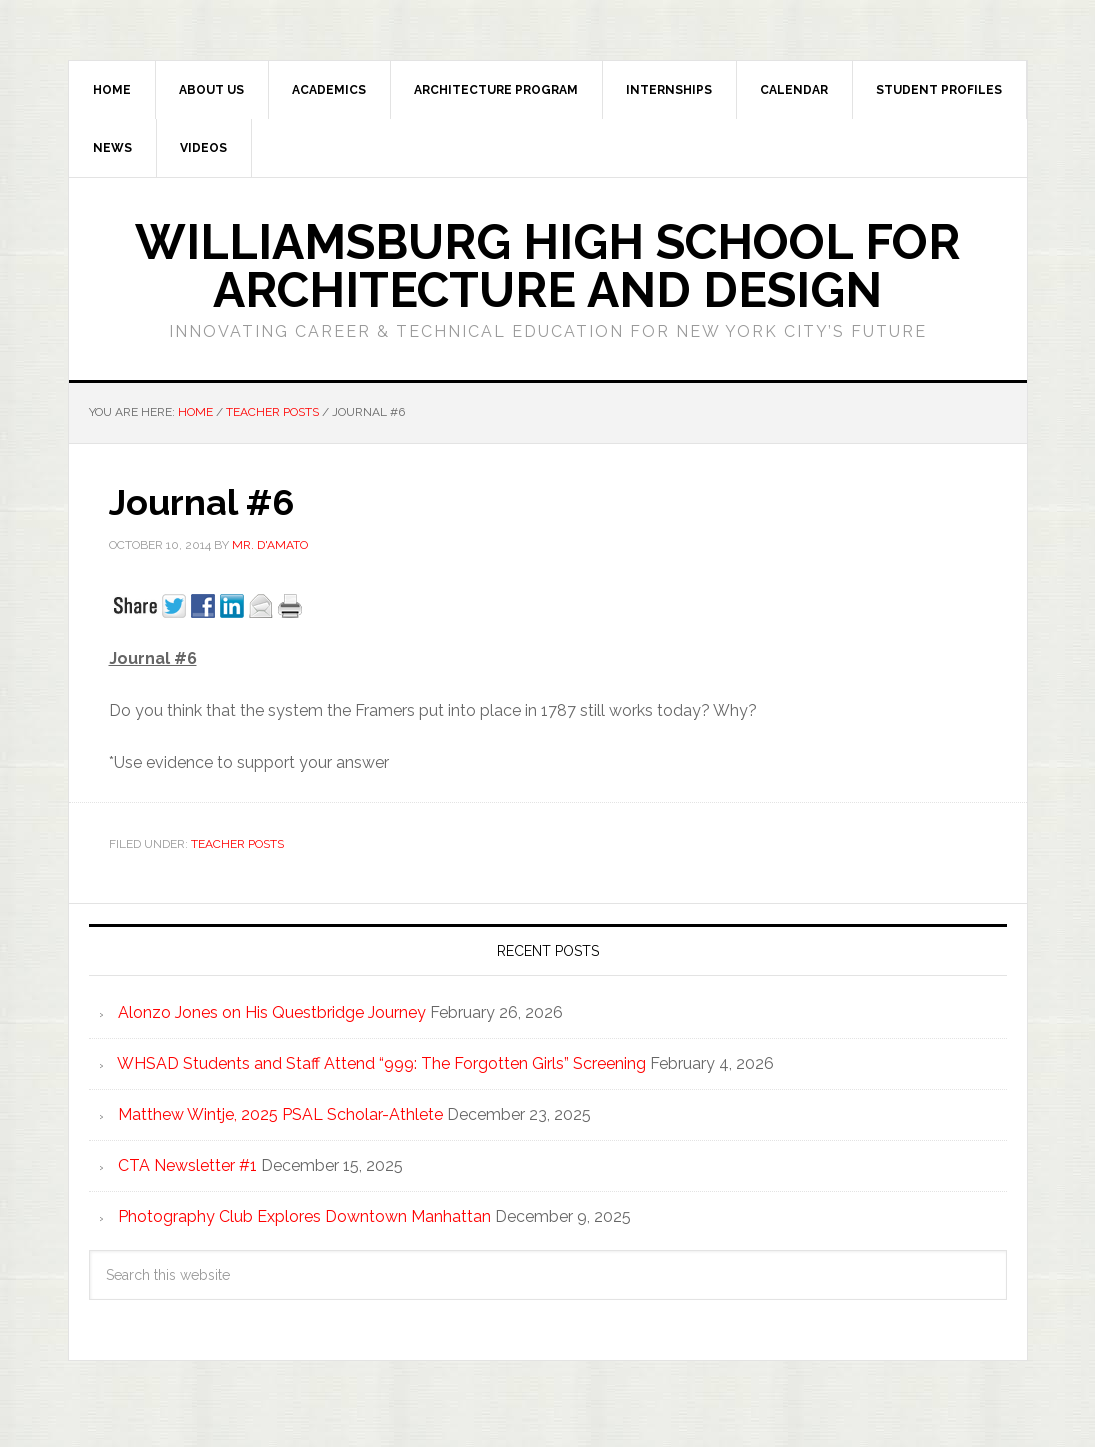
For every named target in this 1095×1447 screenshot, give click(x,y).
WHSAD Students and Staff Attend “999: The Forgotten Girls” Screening (381, 1063)
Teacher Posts (237, 844)
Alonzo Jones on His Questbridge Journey (272, 1012)
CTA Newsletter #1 (187, 1165)
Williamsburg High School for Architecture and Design (547, 266)
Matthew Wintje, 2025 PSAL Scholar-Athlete (280, 1114)
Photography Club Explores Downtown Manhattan (304, 1216)
